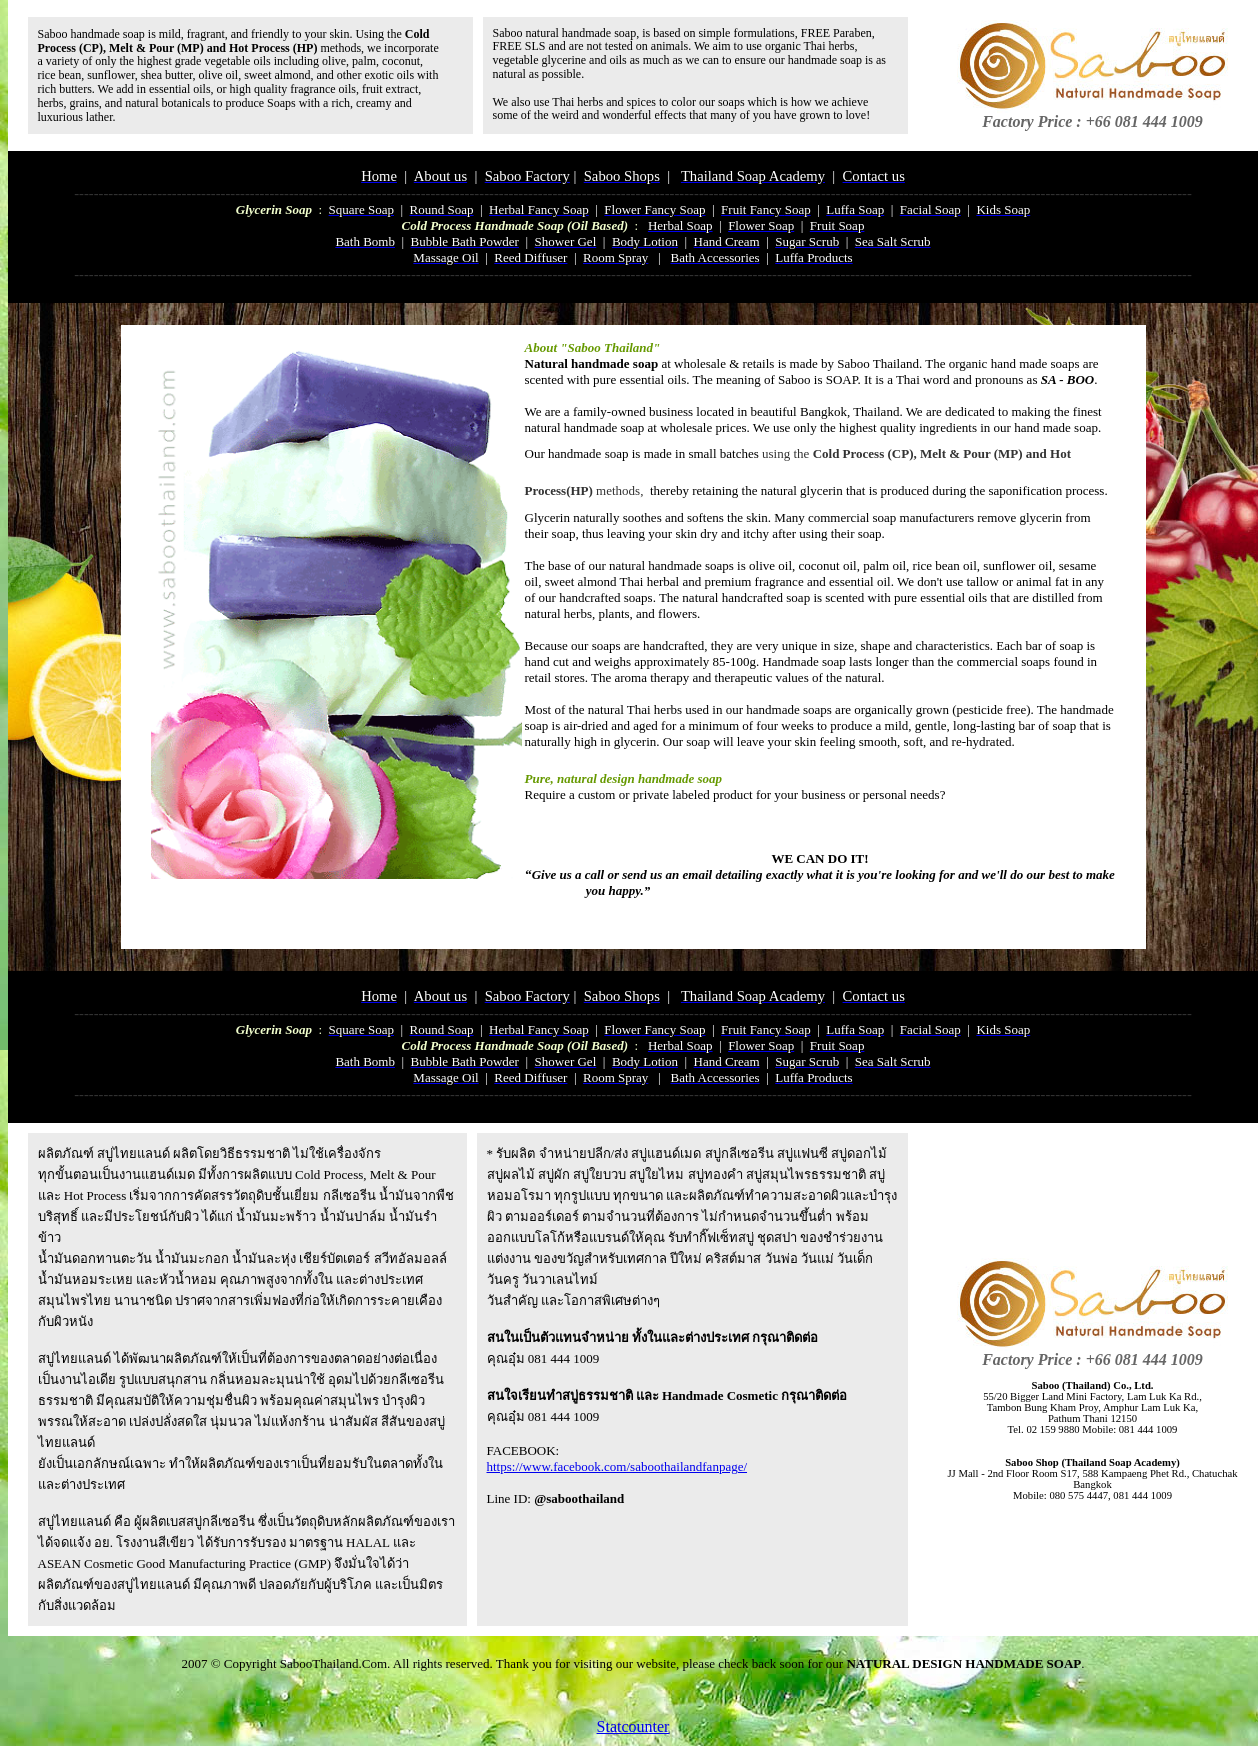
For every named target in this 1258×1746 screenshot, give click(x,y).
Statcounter (633, 1726)
